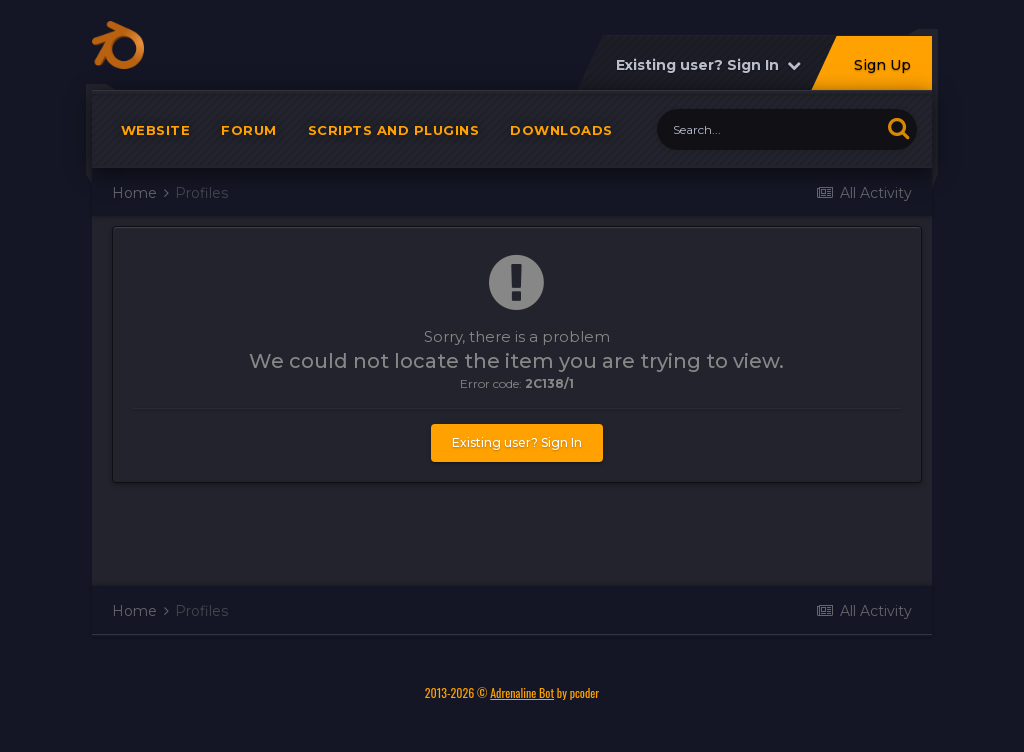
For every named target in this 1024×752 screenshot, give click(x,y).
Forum (249, 130)
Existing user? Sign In (708, 65)
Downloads (561, 130)
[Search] (768, 129)
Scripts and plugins (394, 130)
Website (156, 130)
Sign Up (882, 65)
